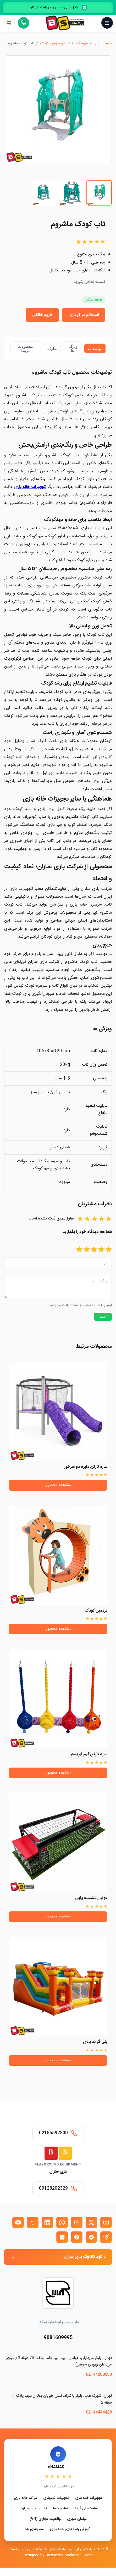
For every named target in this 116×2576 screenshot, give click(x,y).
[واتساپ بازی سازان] (62, 2222)
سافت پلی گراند (86, 2509)
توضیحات (95, 348)
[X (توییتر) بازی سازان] (91, 2222)
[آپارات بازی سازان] (76, 2222)
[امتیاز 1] (109, 1249)
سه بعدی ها (34, 2529)
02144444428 (99, 2412)
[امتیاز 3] (94, 1249)
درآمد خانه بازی (25, 2498)
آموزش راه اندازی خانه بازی (70, 2529)
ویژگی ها (73, 348)
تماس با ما (60, 2509)
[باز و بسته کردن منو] (107, 23)
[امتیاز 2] (101, 1249)
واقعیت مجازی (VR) (45, 2519)
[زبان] (9, 23)
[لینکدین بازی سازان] (47, 2222)
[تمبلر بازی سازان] (32, 2222)
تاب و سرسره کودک (55, 43)
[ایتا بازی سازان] (76, 2237)
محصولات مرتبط (25, 348)
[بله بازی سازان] (91, 2237)
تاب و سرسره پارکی (33, 2509)
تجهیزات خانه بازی (88, 2498)
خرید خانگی (42, 315)
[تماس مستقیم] (23, 23)
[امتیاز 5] (79, 1249)
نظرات (51, 348)
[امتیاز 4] (87, 1249)
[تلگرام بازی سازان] (106, 2237)
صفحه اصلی (102, 43)
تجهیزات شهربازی (56, 2498)
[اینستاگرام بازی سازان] (106, 2222)
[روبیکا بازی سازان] (62, 2237)
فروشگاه (81, 43)
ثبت (103, 1320)
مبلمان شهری (77, 2519)
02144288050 (99, 2374)
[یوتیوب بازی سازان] (18, 2222)
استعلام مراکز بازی (83, 315)
